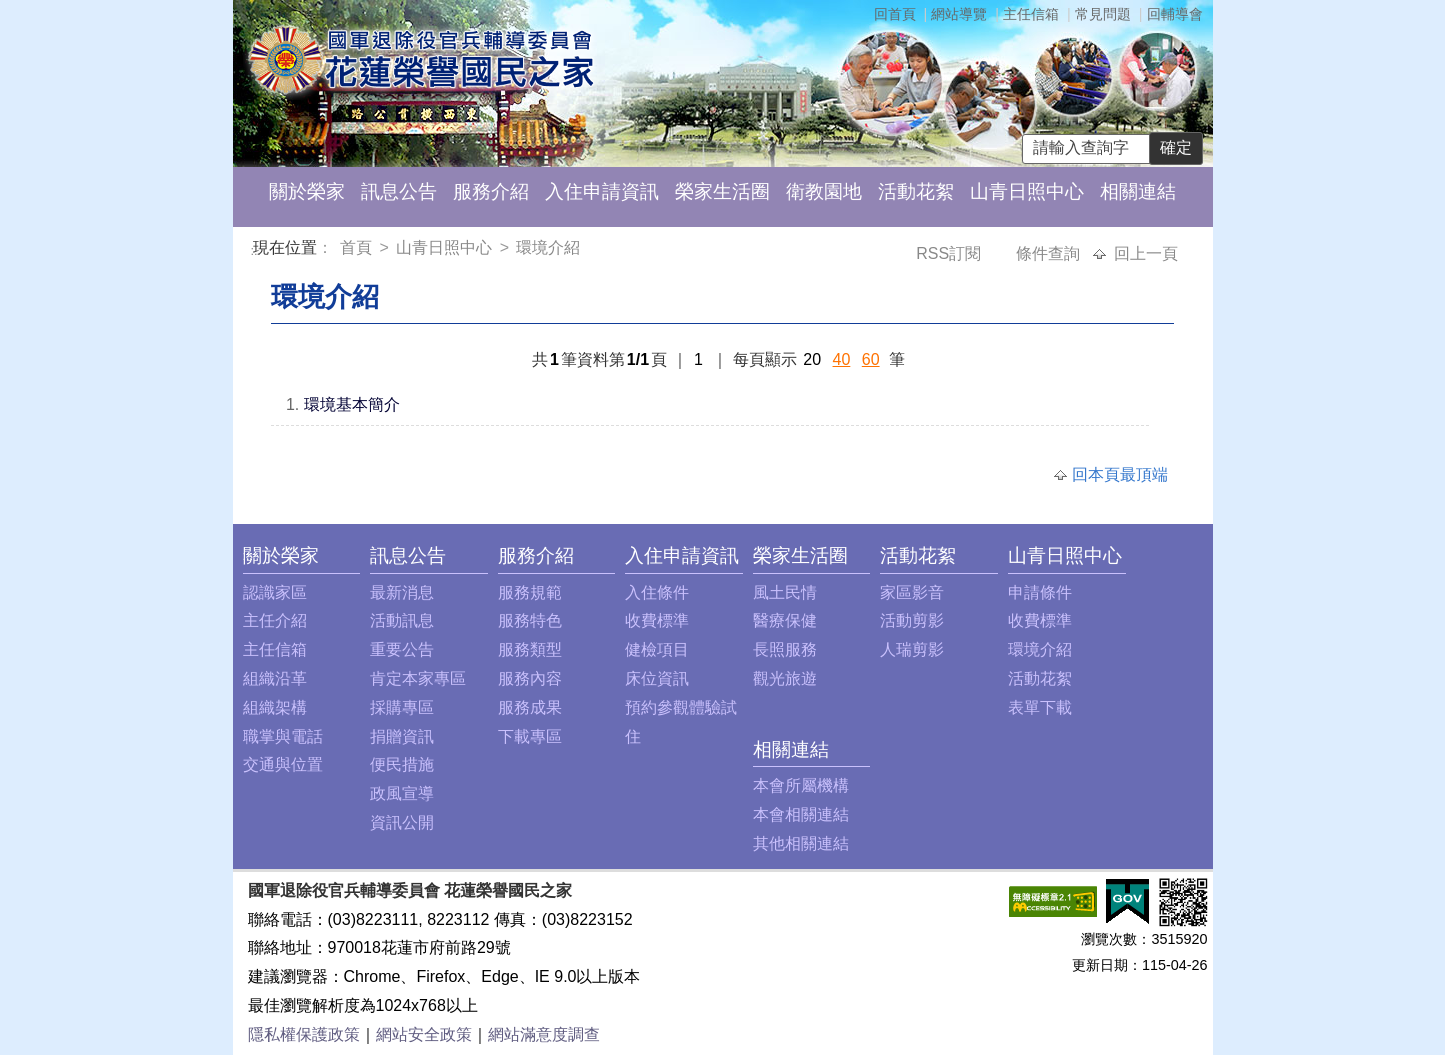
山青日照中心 (1027, 191)
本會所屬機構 (801, 785)
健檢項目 (657, 649)
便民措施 (402, 764)
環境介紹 (548, 247)
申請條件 (1040, 592)
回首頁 (895, 14)
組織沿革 (275, 678)
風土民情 (785, 592)
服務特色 (530, 620)
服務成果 (530, 707)
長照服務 (785, 649)
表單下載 (1040, 707)
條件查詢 (1050, 253)
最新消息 (402, 592)
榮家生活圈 (722, 191)
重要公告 (402, 649)
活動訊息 (402, 620)
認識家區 (275, 592)
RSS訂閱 (950, 253)
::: (256, 250)
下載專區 (530, 736)
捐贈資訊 (402, 736)
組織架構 (275, 707)
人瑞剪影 (912, 649)
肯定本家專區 (418, 678)
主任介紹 (275, 620)
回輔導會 (1175, 14)
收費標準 (657, 620)
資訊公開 (402, 822)
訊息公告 (399, 191)
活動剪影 (912, 620)
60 (871, 359)
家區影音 (912, 592)
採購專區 (402, 707)
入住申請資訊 (602, 191)
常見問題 (1103, 14)
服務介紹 (491, 191)
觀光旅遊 (785, 678)
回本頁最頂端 (1120, 474)
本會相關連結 (801, 814)
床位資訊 (657, 678)
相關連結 (1138, 191)
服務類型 (530, 649)
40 (842, 359)
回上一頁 (1146, 253)
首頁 (358, 247)
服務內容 (530, 678)
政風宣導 (402, 793)
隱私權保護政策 (304, 1034)
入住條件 (657, 592)
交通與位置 (283, 764)
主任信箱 (1031, 14)
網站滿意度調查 (544, 1034)
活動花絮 (916, 191)
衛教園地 (824, 191)
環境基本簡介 (352, 404)
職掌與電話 (283, 736)
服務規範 (530, 592)
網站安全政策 (424, 1034)
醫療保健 (785, 620)
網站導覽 (959, 14)
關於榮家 (307, 191)
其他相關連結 (801, 843)
